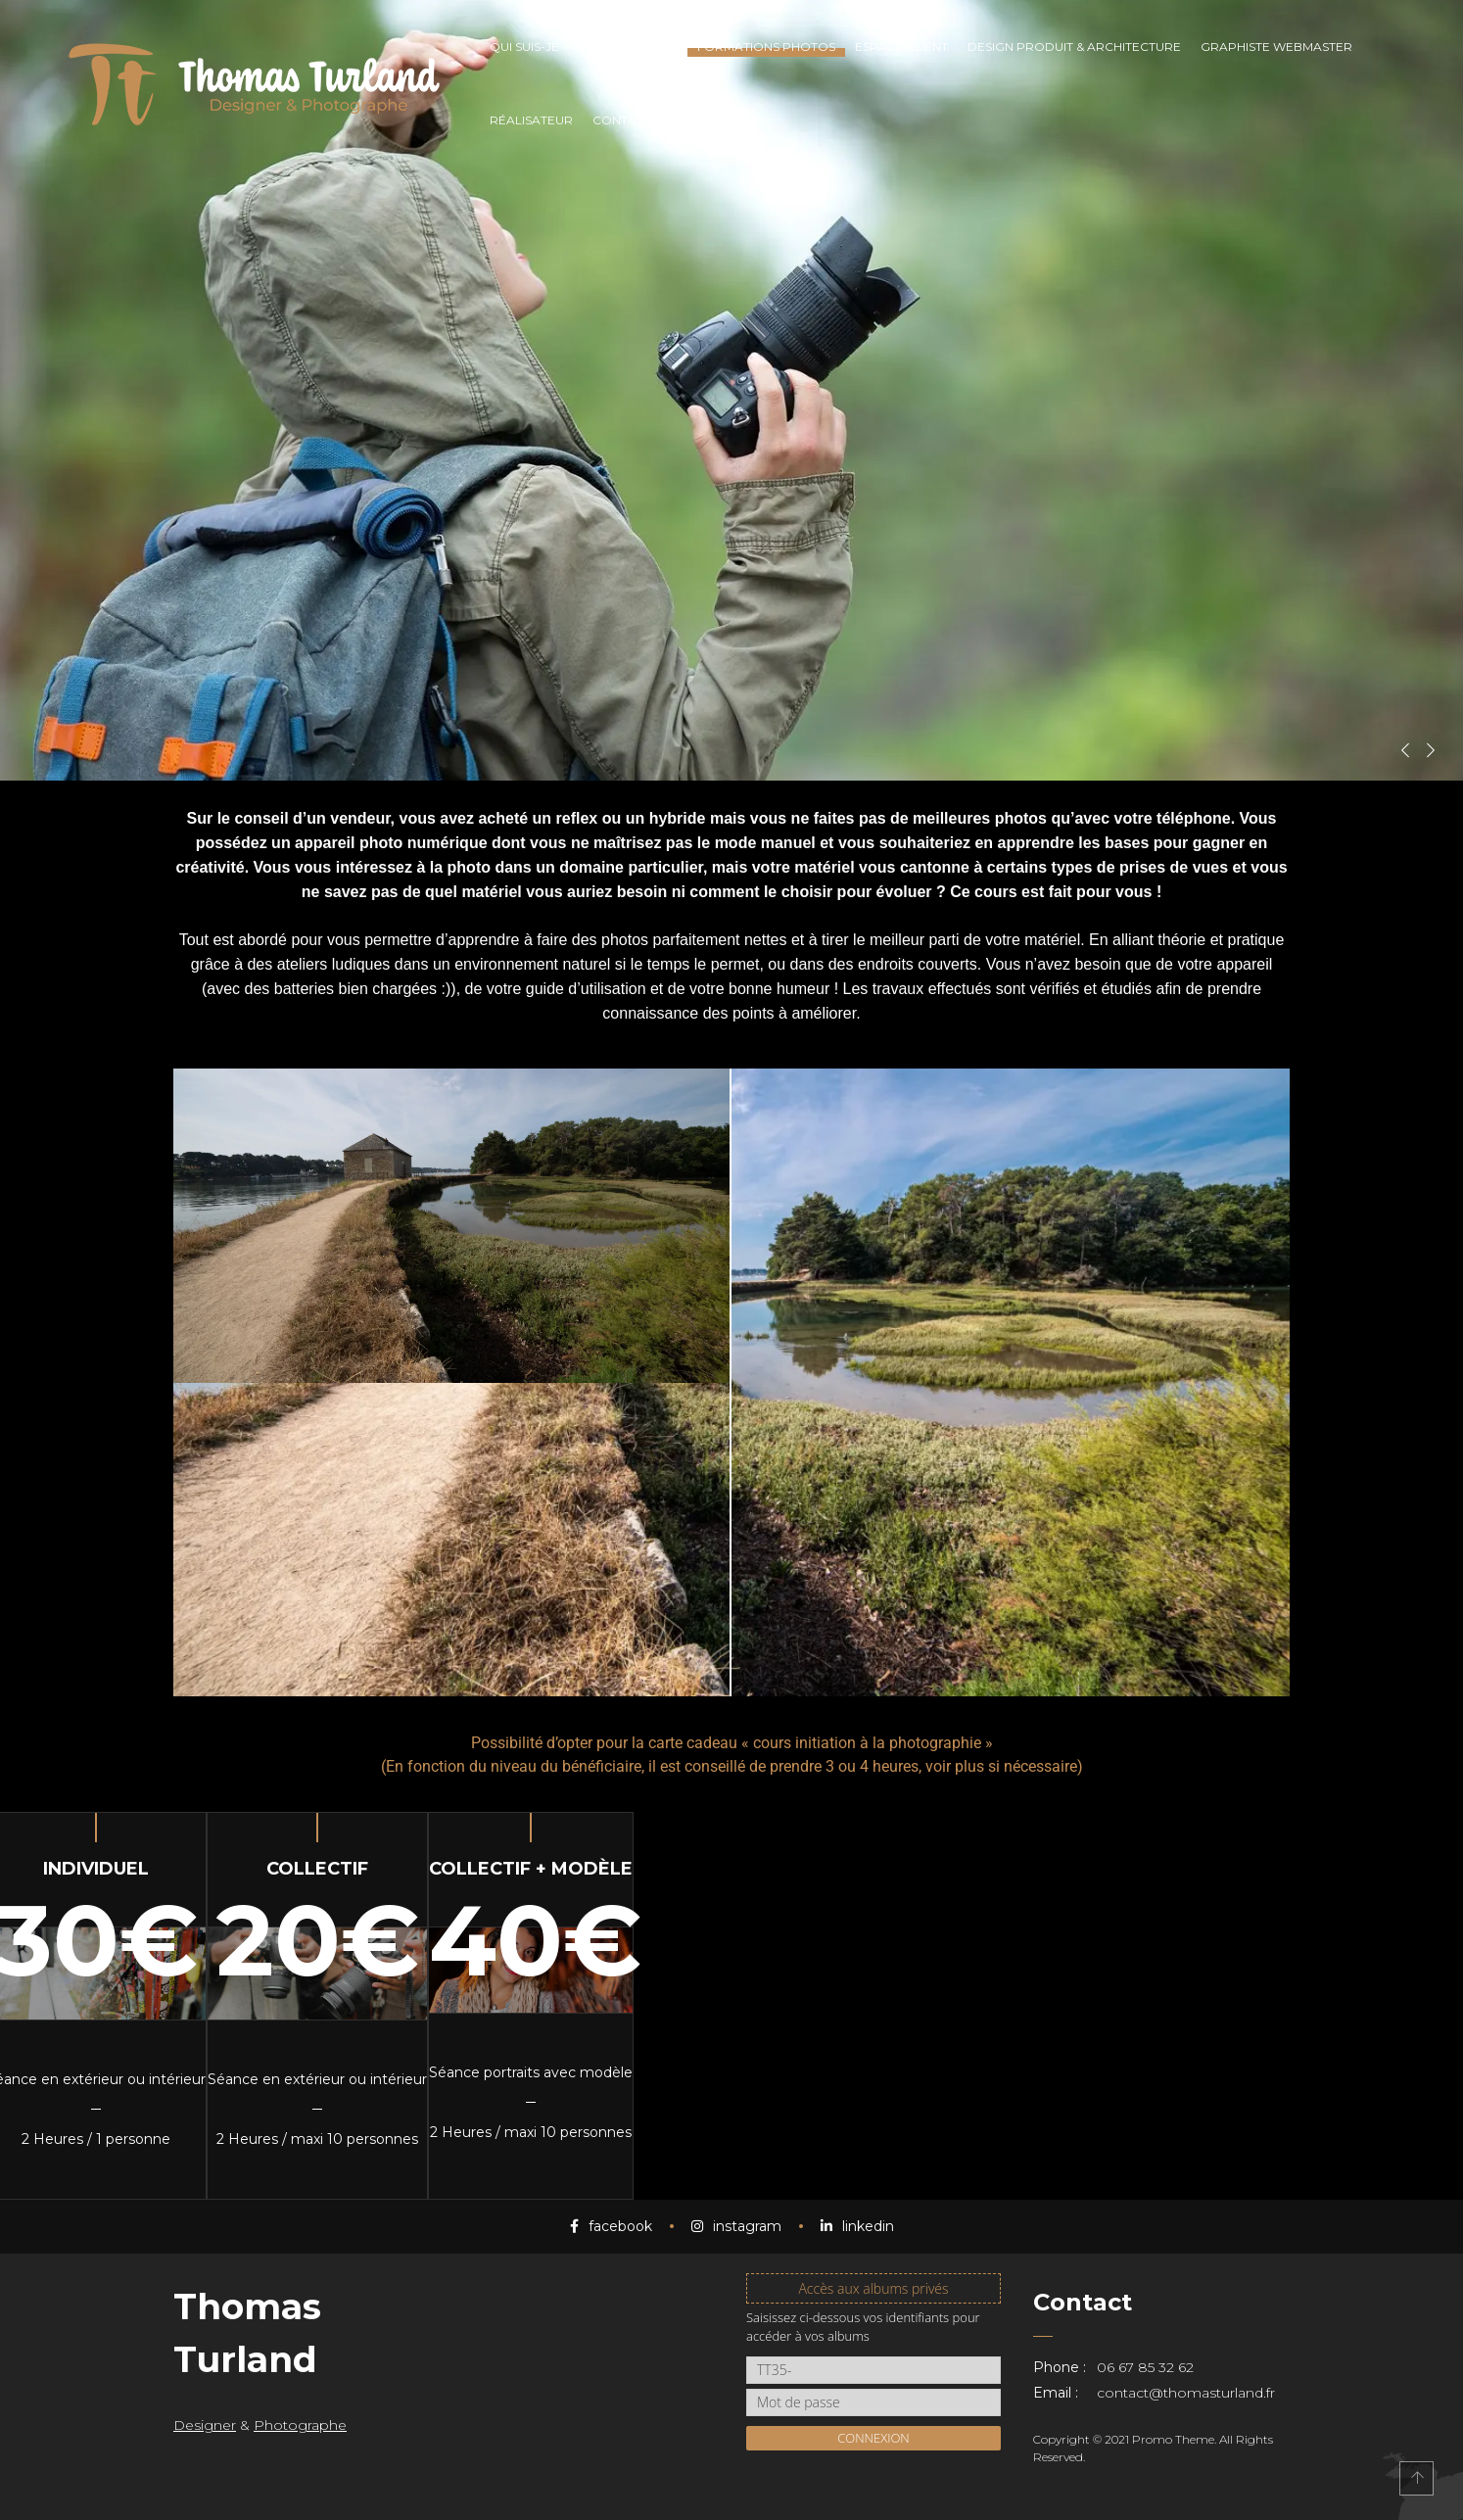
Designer (204, 2425)
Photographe (300, 2425)
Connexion (873, 2438)
